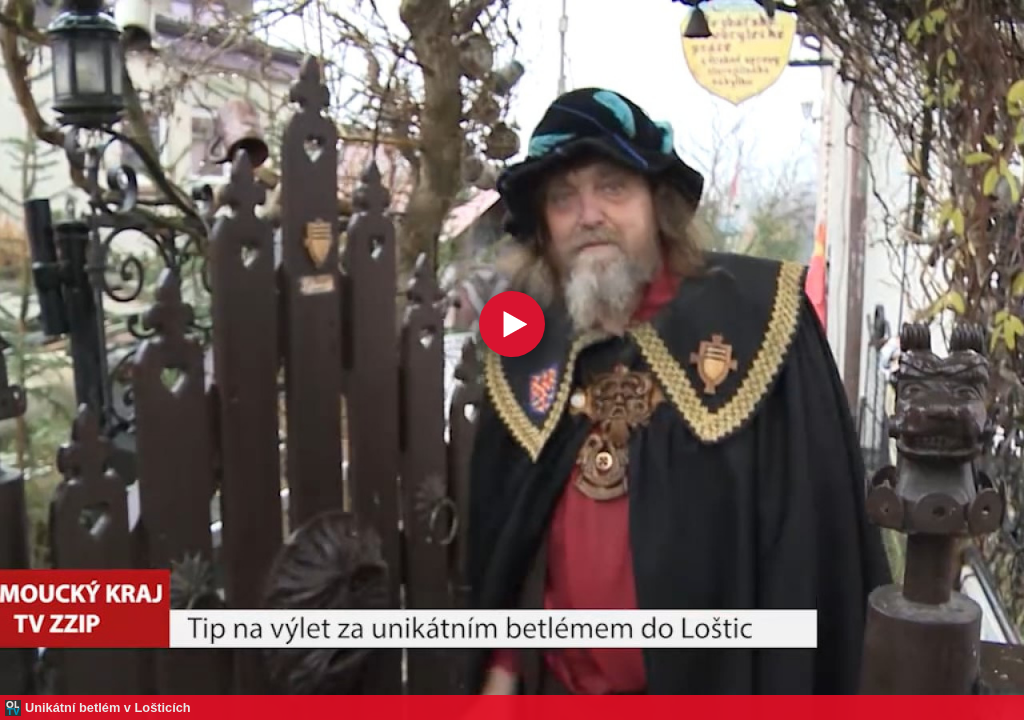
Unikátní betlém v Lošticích (108, 707)
